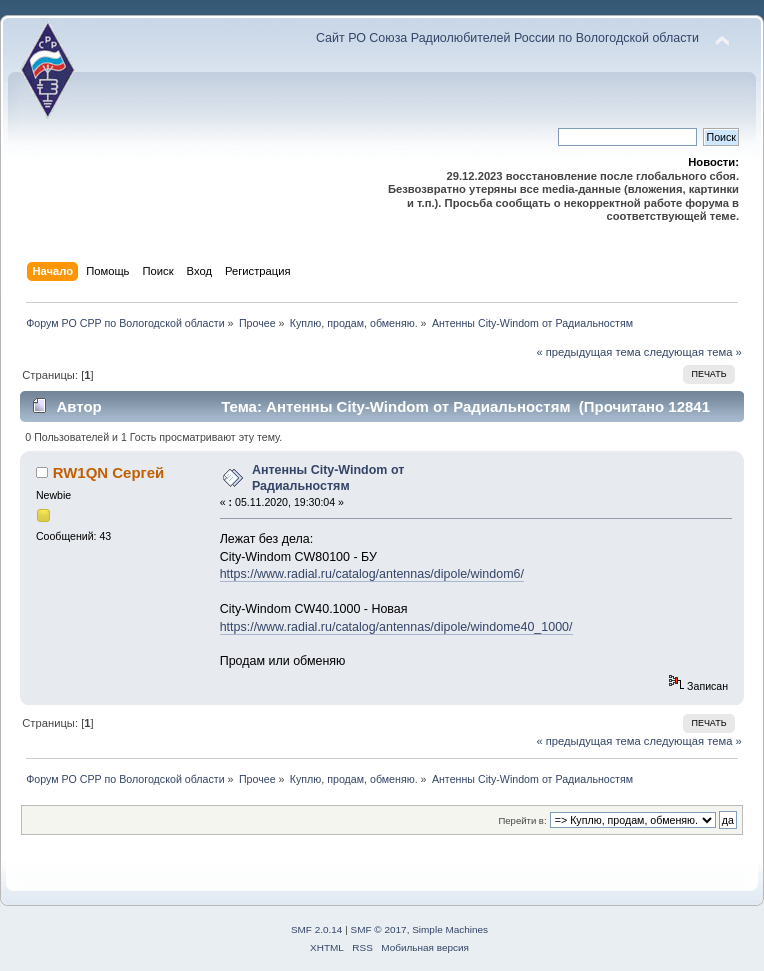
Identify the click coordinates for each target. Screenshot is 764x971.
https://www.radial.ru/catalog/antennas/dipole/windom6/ (372, 574)
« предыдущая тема (588, 352)
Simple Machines (450, 929)
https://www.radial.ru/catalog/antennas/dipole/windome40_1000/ (396, 627)
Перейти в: (522, 820)
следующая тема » (693, 352)
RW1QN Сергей (109, 472)
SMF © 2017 (379, 929)
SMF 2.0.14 (317, 929)
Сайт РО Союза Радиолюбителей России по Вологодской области (507, 38)
